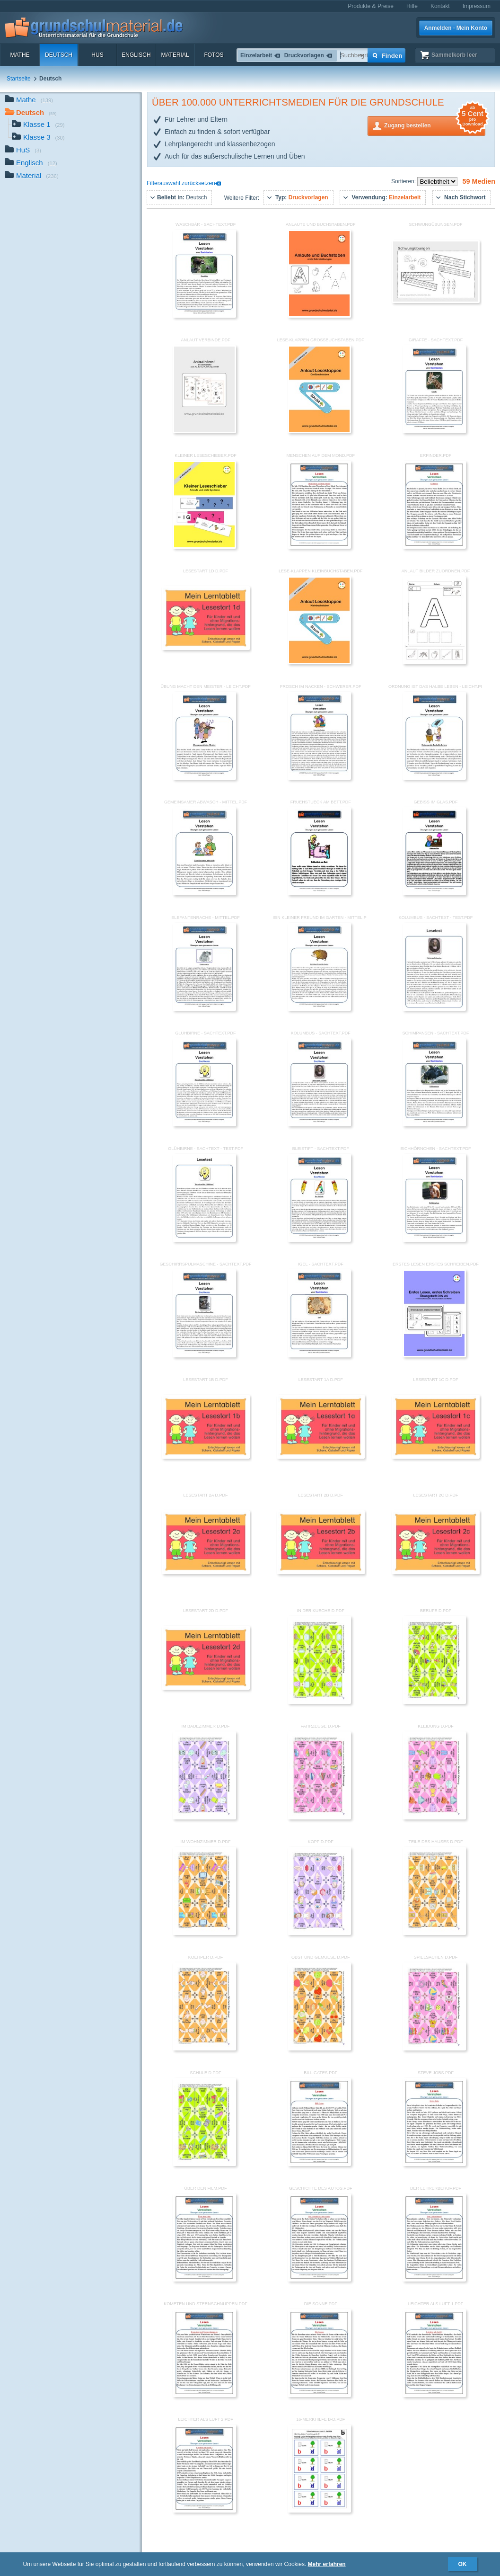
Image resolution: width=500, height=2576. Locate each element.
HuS (97, 55)
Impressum (477, 6)
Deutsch (58, 55)
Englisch (136, 55)
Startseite (19, 78)
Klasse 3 (38, 138)
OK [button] (462, 2564)
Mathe (19, 55)
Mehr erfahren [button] (327, 2564)
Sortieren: (404, 181)
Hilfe (412, 6)
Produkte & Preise (371, 6)
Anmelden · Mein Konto (455, 28)
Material (175, 55)
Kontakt (440, 6)
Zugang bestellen (434, 125)
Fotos (213, 55)
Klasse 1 (38, 125)
